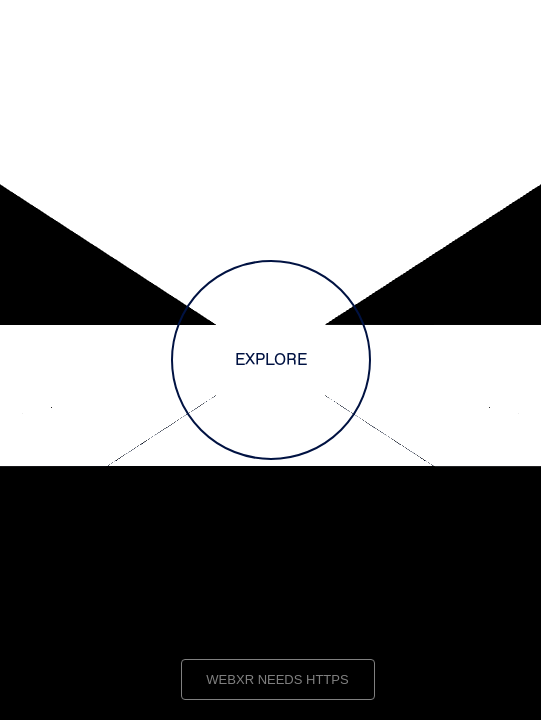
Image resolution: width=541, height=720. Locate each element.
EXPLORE (271, 360)
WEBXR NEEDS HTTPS (277, 679)
